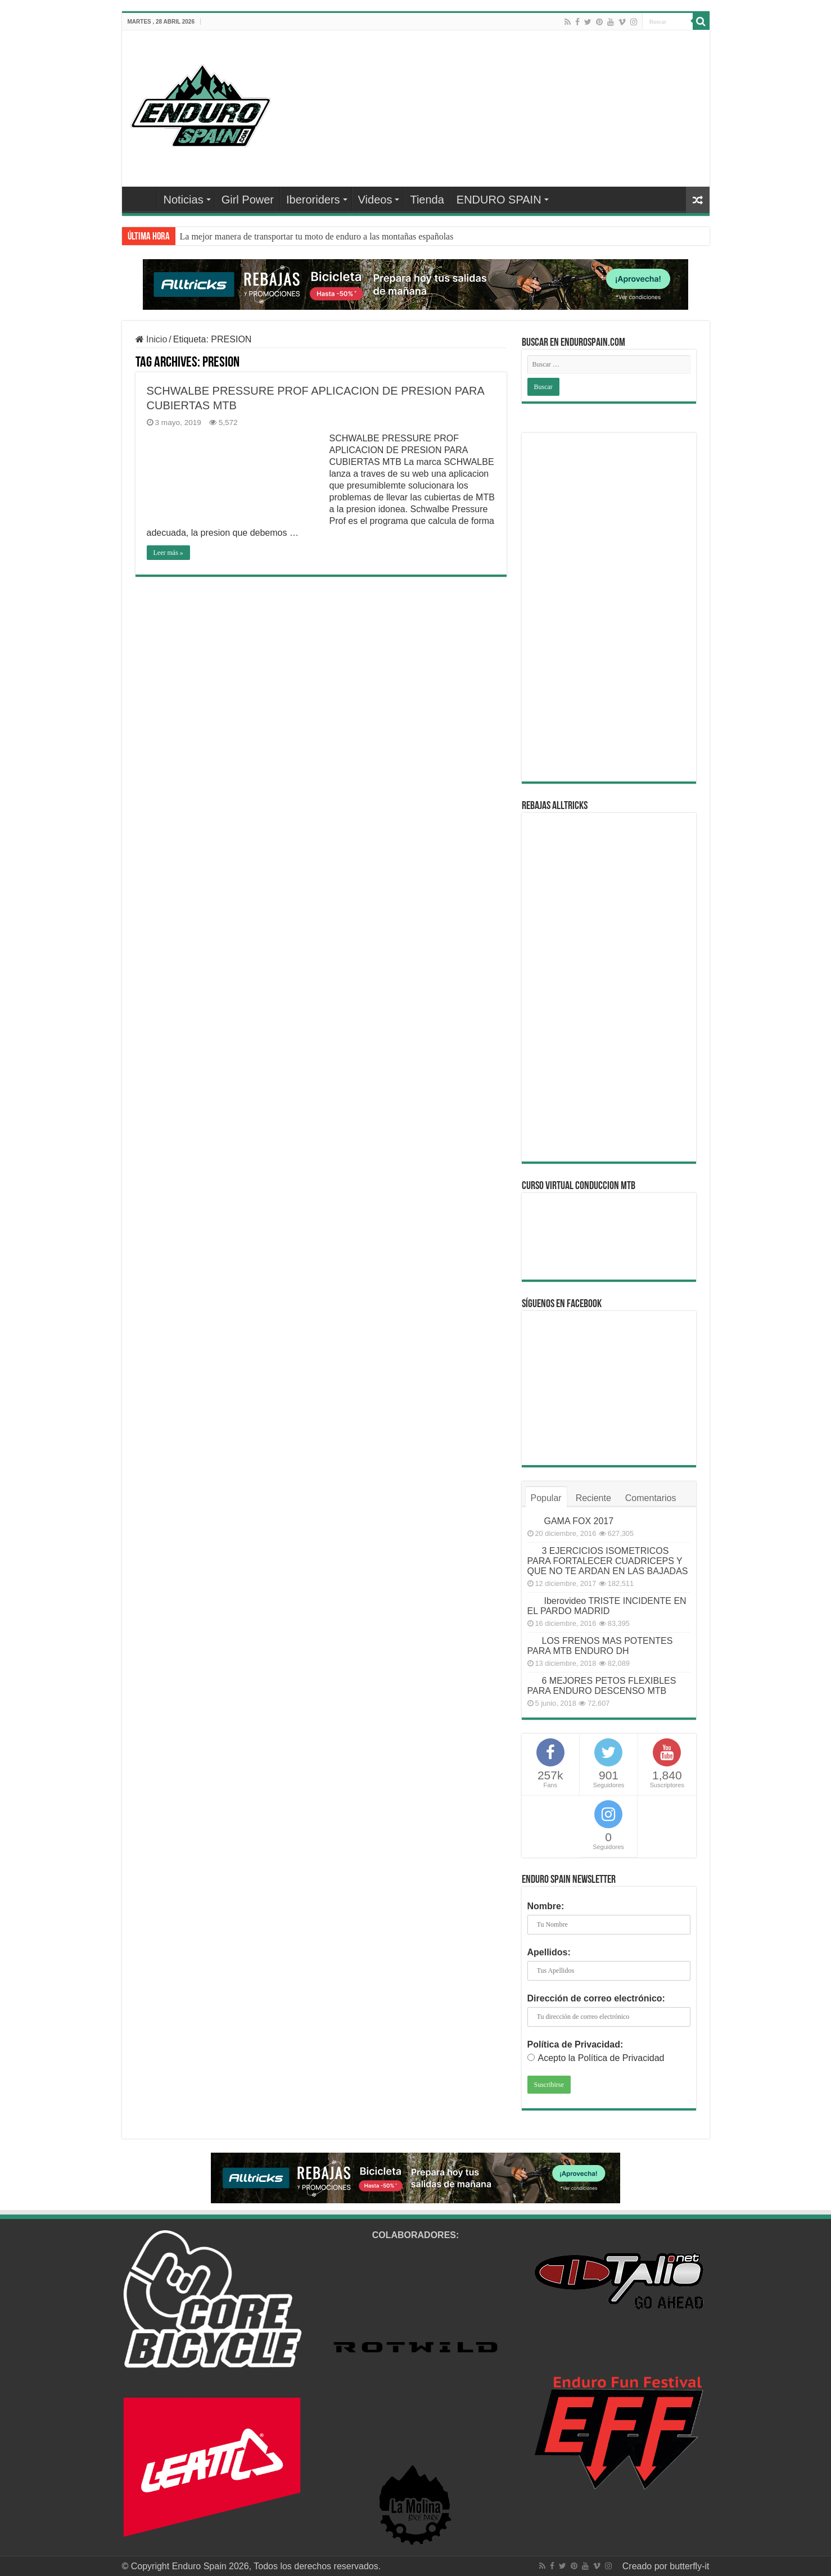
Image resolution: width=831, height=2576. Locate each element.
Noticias (184, 199)
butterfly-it (689, 2566)
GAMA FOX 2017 (579, 1521)
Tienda (427, 199)
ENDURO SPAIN (499, 199)
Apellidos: (549, 1952)
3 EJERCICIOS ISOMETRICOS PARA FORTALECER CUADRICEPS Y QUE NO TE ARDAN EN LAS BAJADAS (607, 1561)
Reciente (593, 1498)
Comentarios (650, 1498)
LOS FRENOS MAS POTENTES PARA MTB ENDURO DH (600, 1646)
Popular (546, 1498)
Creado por (646, 2566)
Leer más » (168, 553)
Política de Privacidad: (575, 2044)
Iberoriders (313, 199)
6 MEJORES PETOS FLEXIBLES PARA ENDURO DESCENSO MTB (601, 1686)
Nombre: (545, 1906)
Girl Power (248, 199)
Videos (375, 199)
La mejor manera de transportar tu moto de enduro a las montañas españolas (317, 236)
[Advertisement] (608, 607)
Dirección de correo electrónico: (596, 1998)
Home (142, 198)
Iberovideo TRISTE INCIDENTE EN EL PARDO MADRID (607, 1606)
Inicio (152, 339)
